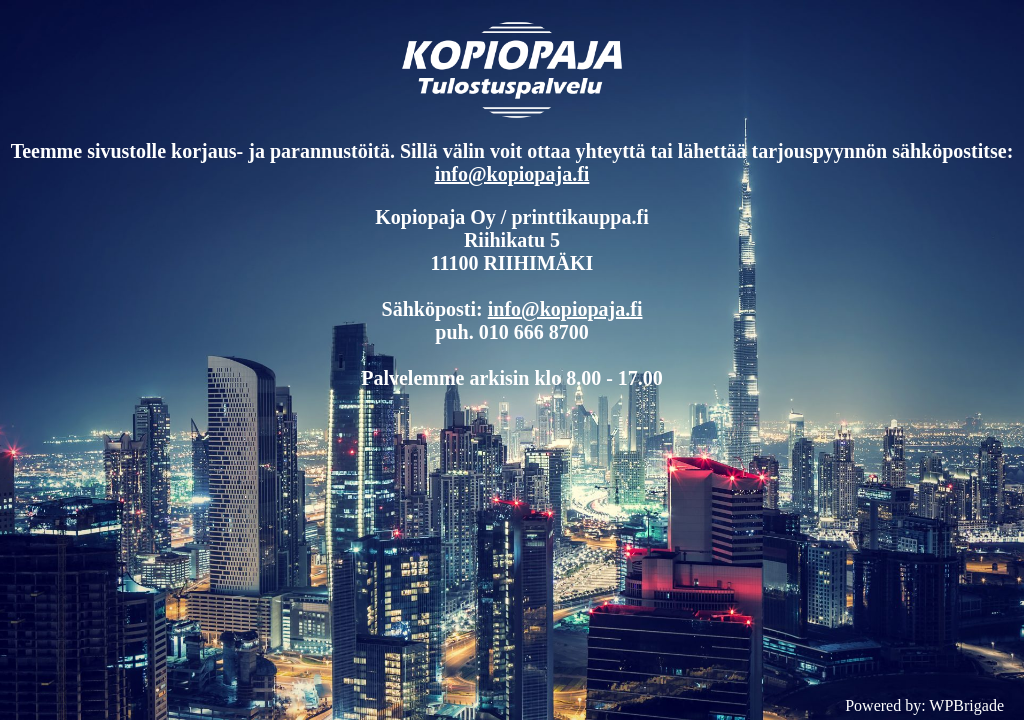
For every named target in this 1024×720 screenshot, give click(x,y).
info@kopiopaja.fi (512, 174)
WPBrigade (966, 705)
